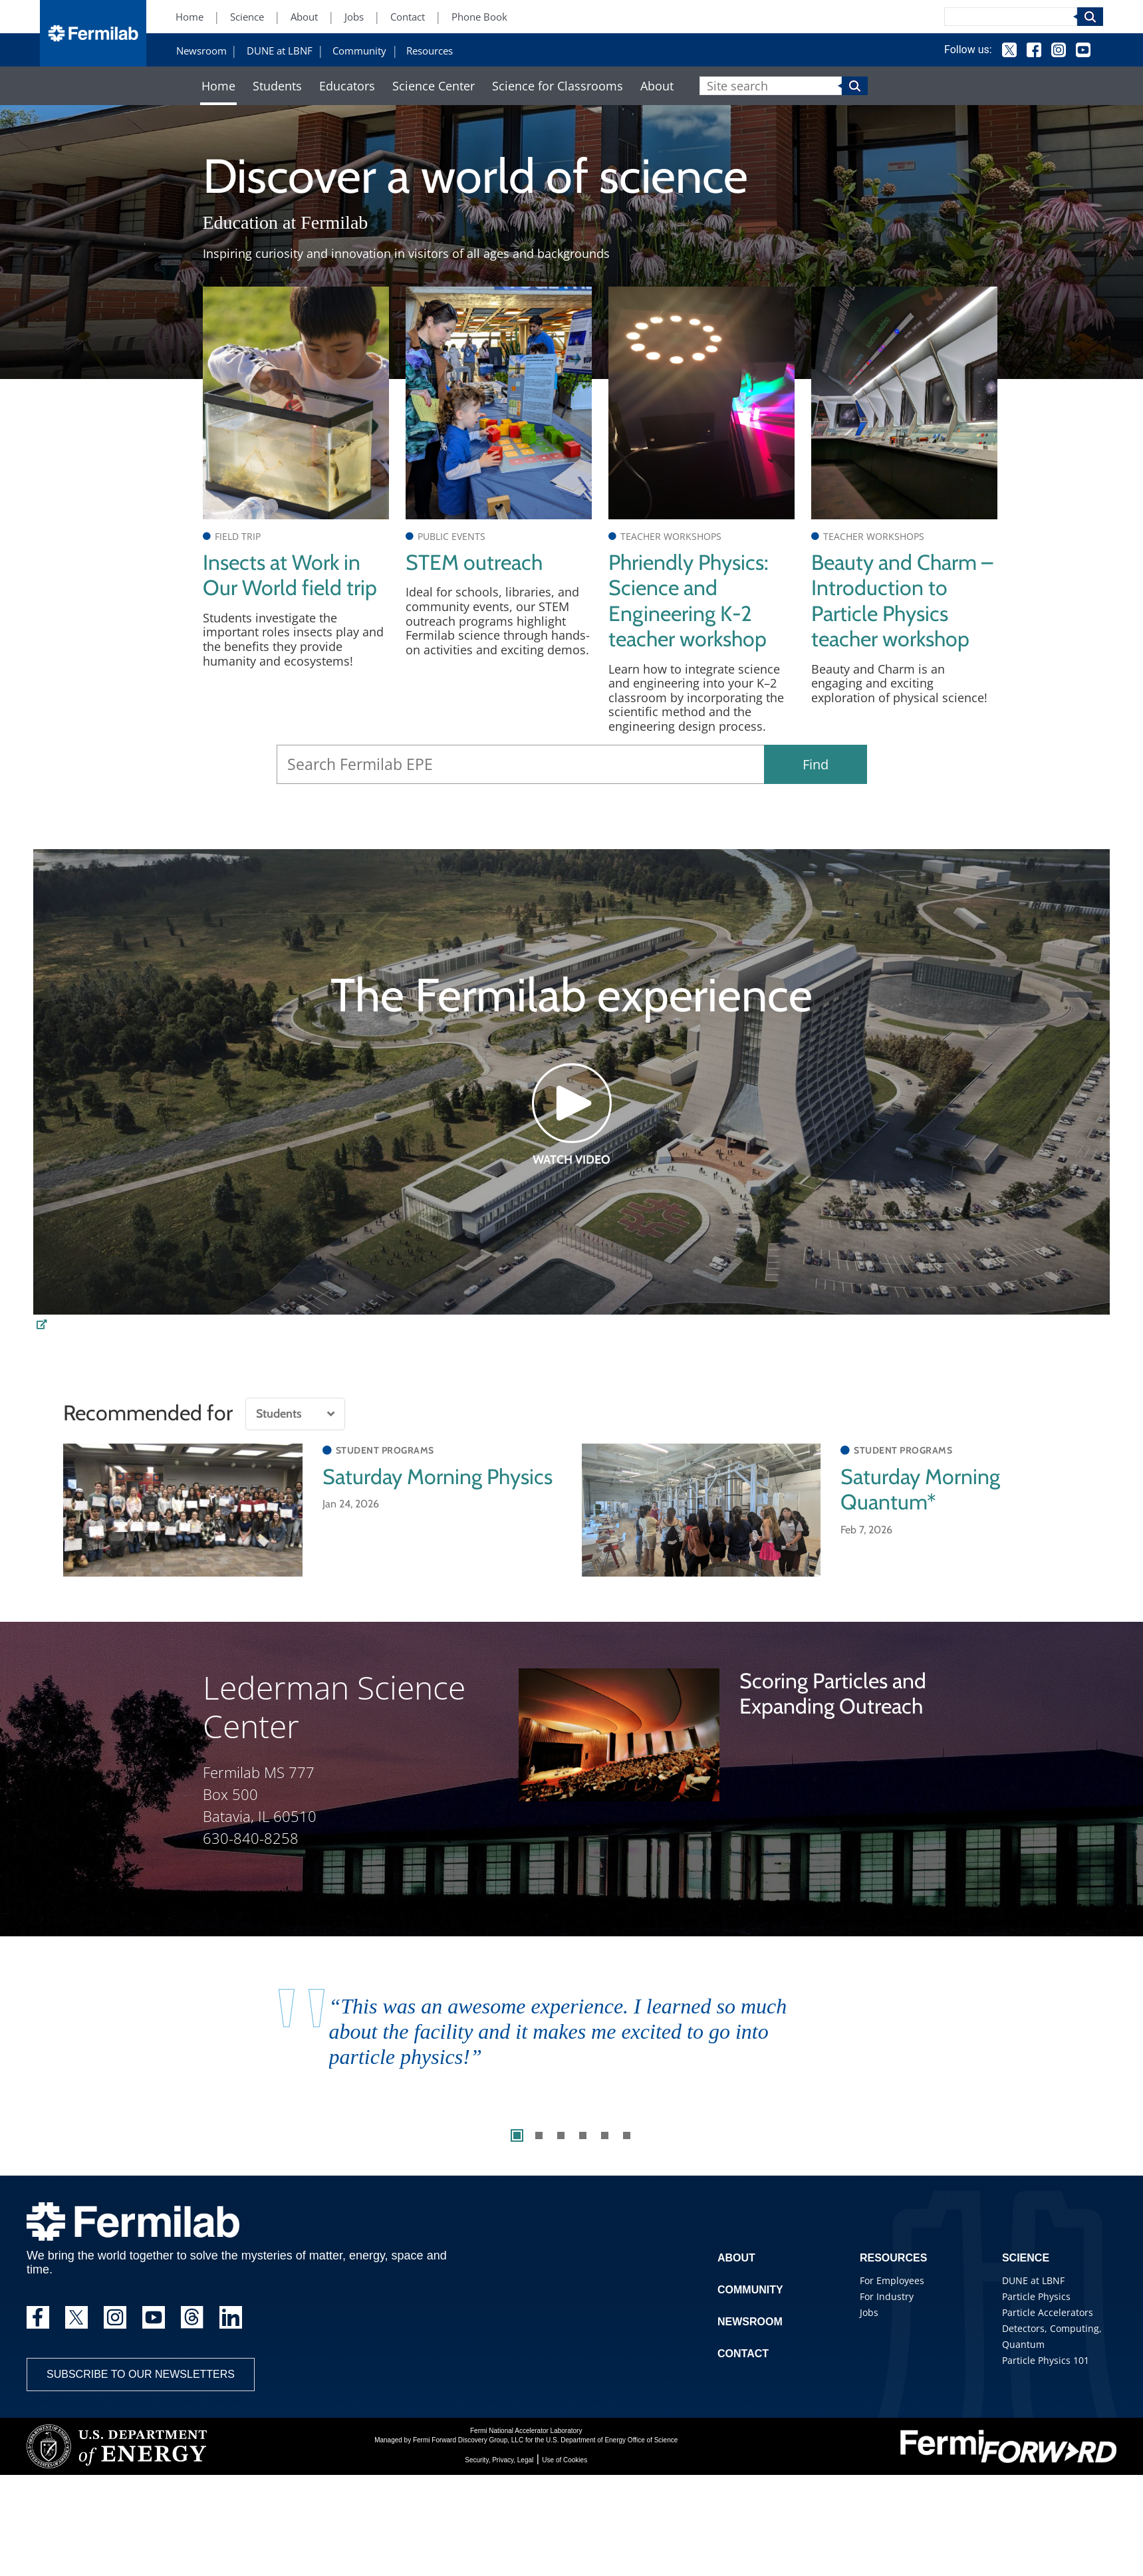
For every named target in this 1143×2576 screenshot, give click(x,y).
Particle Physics (1036, 2296)
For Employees (892, 2280)
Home (189, 17)
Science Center (433, 86)
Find (815, 764)
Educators (347, 86)
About (304, 17)
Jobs (354, 17)
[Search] (1010, 16)
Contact (407, 17)
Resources (429, 51)
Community (359, 51)
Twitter (1009, 50)
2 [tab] (539, 2135)
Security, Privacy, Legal (499, 2460)
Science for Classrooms (557, 86)
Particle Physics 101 (1045, 2360)
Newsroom (201, 51)
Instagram (1058, 50)
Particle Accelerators (1047, 2312)
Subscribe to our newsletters (141, 2374)
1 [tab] (517, 2135)
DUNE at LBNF (280, 51)
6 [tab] (627, 2135)
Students (277, 86)
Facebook (1034, 50)
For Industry (887, 2296)
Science (247, 17)
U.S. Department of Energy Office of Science (612, 2440)
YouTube (1083, 50)
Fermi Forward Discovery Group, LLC (468, 2440)
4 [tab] (583, 2135)
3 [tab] (561, 2135)
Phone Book (479, 17)
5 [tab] (605, 2135)
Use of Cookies (564, 2460)
